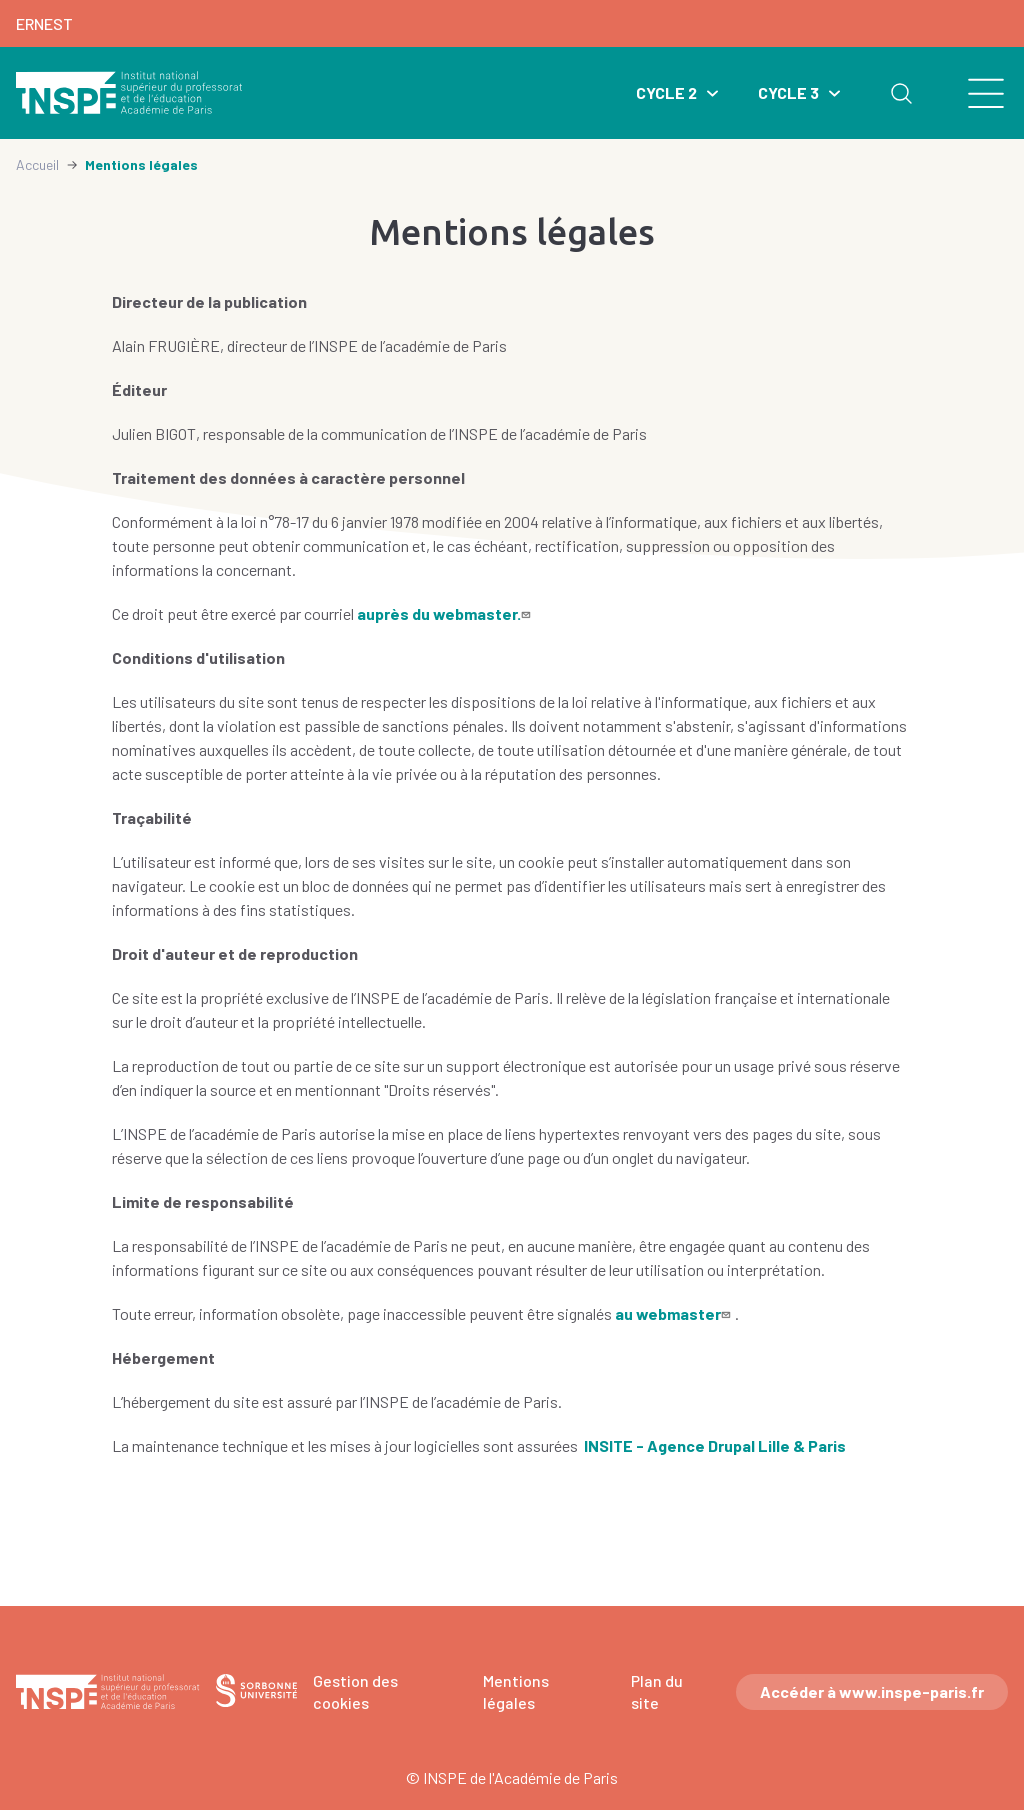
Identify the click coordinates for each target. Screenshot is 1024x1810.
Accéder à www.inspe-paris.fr (872, 1691)
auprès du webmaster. (446, 613)
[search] (975, 93)
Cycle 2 (666, 92)
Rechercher (901, 93)
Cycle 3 (788, 92)
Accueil (37, 164)
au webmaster (675, 1313)
